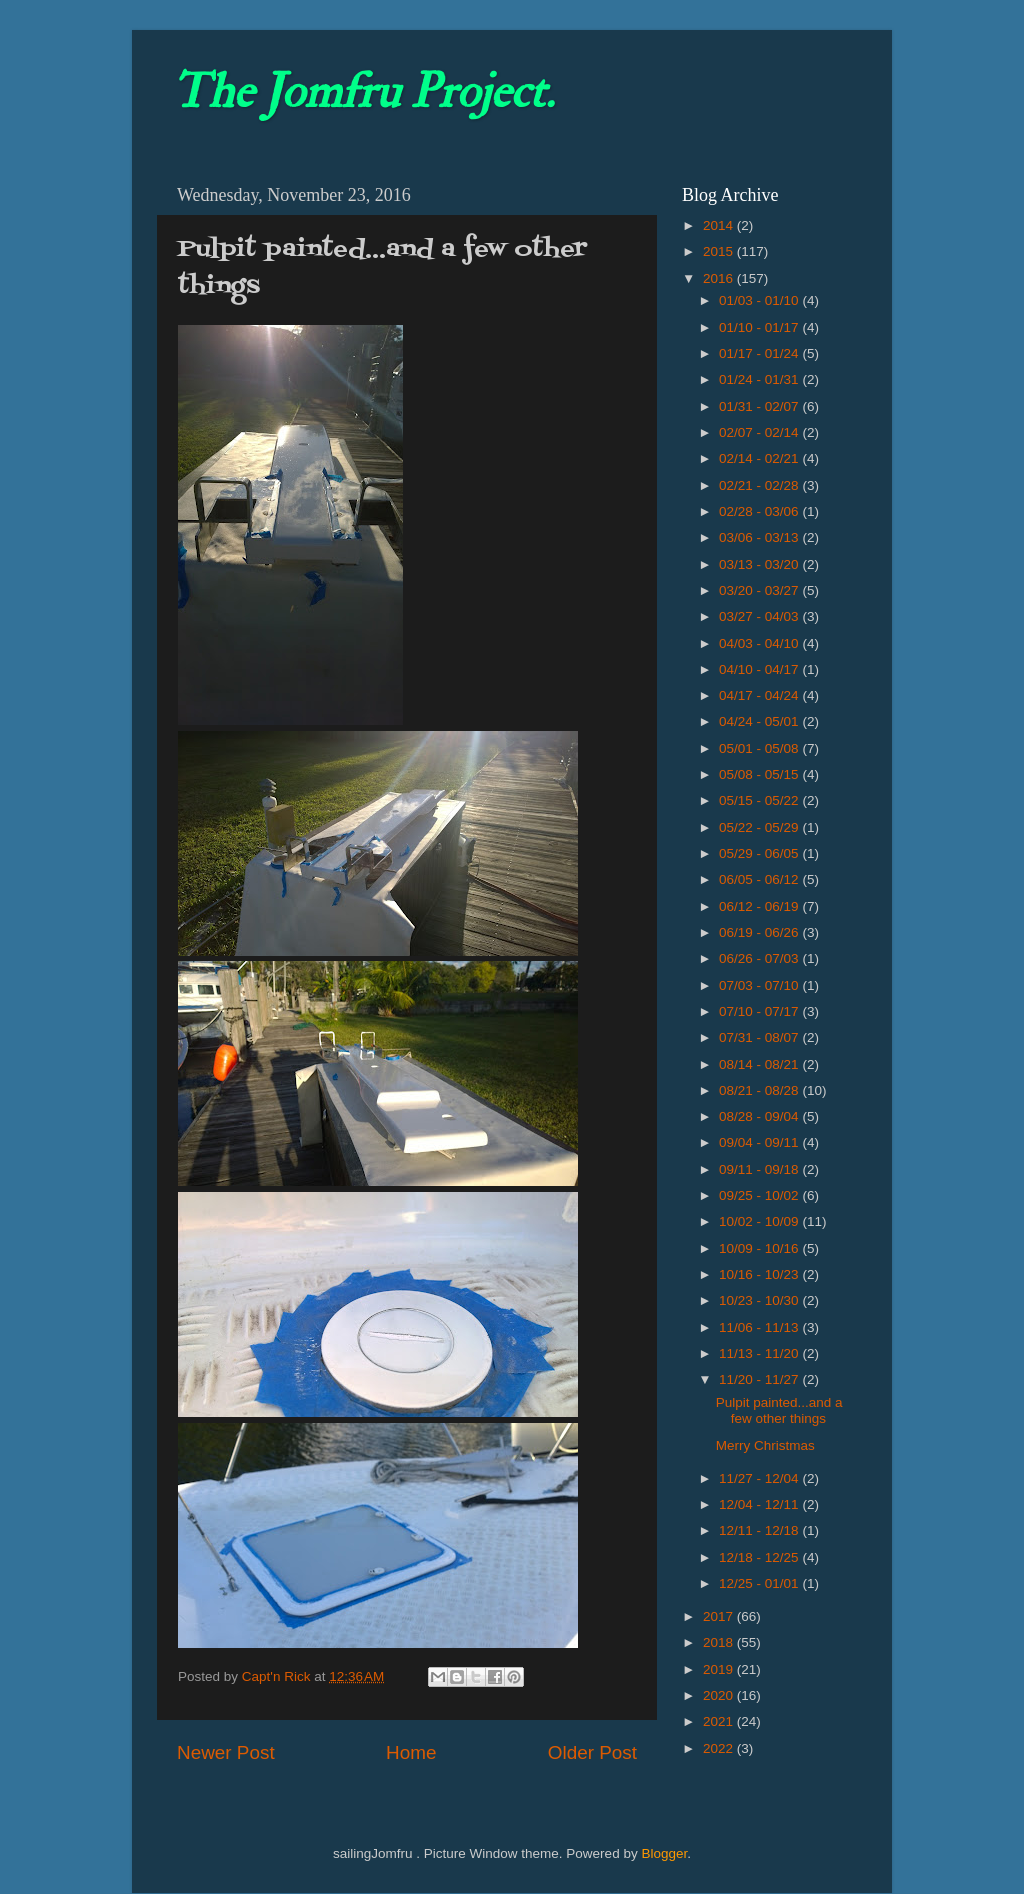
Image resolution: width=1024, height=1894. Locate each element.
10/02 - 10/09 (760, 1221)
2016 (720, 278)
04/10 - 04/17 (760, 669)
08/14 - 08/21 (760, 1064)
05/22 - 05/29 (760, 827)
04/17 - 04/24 (760, 695)
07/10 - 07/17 (760, 1011)
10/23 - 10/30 (760, 1300)
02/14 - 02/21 (760, 458)
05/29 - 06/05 (760, 853)
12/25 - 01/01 (760, 1583)
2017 (720, 1616)
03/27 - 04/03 (760, 616)
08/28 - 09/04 (760, 1116)
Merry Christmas (765, 1445)
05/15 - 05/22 (760, 800)
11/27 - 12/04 (760, 1478)
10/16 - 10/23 (760, 1274)
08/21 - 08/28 (760, 1090)
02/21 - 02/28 (760, 485)
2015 (720, 251)
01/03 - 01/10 (760, 300)
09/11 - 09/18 (760, 1169)
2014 (720, 225)
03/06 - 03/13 (760, 537)
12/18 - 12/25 (760, 1557)
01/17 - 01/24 (760, 353)
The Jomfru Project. (363, 92)
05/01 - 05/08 (760, 748)
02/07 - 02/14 (760, 432)
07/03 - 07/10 (760, 985)
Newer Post (226, 1752)
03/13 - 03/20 (760, 564)
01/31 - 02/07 (760, 406)
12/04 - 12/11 (760, 1504)
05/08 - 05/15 (760, 774)
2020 (720, 1695)
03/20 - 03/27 (760, 590)
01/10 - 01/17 (760, 327)
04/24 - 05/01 (760, 721)
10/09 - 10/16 (760, 1248)
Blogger (664, 1853)
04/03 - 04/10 (760, 643)
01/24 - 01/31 (760, 379)
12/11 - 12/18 (760, 1530)
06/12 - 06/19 (760, 906)
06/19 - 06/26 (760, 932)
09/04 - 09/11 (760, 1142)
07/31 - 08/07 (760, 1037)
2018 (720, 1642)
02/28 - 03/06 (760, 511)
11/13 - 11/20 (760, 1353)
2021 (720, 1721)
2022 (720, 1748)
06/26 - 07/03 (760, 958)
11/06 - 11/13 (760, 1327)
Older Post (592, 1752)
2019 (720, 1669)
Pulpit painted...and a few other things (779, 1410)
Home (411, 1752)
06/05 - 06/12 (760, 879)
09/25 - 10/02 (760, 1195)
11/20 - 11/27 (760, 1379)
